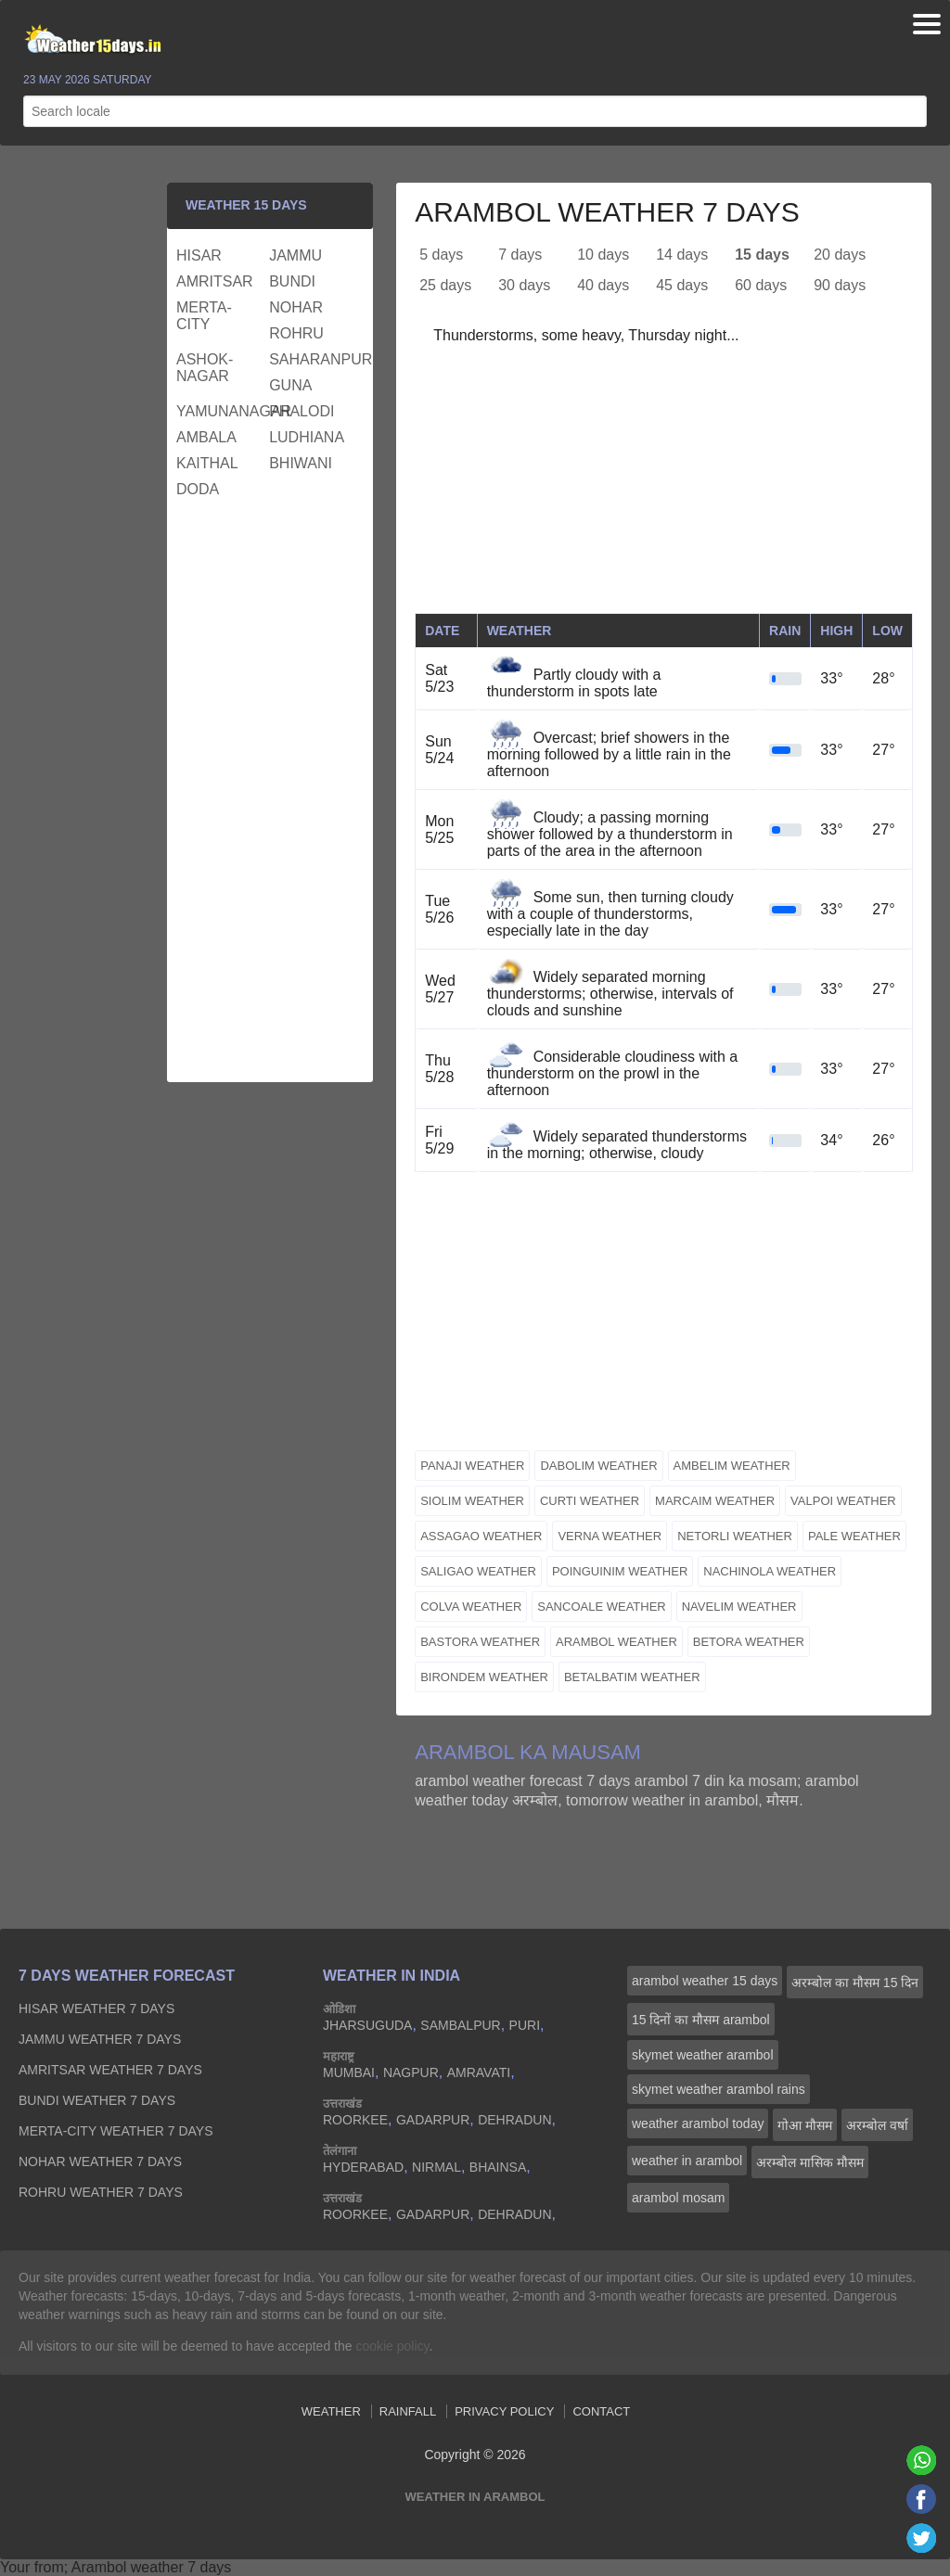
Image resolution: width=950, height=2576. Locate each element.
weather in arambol (687, 2160)
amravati (478, 2072)
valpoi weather (843, 1501)
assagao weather (481, 1536)
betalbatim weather (632, 1677)
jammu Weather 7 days (100, 2039)
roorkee (355, 2119)
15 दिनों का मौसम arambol (701, 2019)
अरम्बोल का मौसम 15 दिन (854, 1982)
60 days (761, 285)
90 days (840, 285)
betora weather (748, 1642)
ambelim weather (732, 1466)
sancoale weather (601, 1606)
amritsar (214, 281)
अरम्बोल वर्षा (877, 2125)
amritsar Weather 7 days (110, 2069)
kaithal (207, 463)
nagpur (411, 2072)
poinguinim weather (619, 1571)
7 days (520, 254)
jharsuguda (367, 2025)
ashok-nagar (204, 367)
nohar (296, 307)
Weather (331, 2411)
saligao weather (478, 1571)
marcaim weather (715, 1501)
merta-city (204, 316)
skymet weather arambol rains (718, 2089)
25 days (445, 285)
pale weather (854, 1536)
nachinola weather (769, 1571)
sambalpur (460, 2025)
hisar (199, 255)
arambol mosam (678, 2197)
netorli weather (734, 1536)
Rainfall (407, 2411)
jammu (295, 255)
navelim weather (739, 1606)
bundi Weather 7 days (97, 2100)
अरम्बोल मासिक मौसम (810, 2162)
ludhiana (306, 437)
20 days (840, 254)
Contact (601, 2411)
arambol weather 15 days (704, 1980)
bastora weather (480, 1642)
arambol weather (616, 1642)
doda (197, 489)
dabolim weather (598, 1466)
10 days (603, 254)
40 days (603, 285)
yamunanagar (220, 411)
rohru (296, 333)
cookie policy (392, 2346)
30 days (524, 285)
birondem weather (484, 1677)
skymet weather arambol (703, 2054)
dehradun (514, 2119)
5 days (441, 254)
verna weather (609, 1536)
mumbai (349, 2072)
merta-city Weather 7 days (116, 2130)
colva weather (470, 1606)
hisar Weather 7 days (96, 2008)
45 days (682, 285)
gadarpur (432, 2119)
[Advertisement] (664, 483)
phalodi (301, 411)
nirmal (436, 2167)
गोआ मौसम (804, 2125)
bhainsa (497, 2167)
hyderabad (363, 2167)
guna (290, 385)
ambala (206, 437)
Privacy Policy (504, 2411)
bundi (292, 281)
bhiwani (300, 463)
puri (524, 2025)
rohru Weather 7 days (101, 2192)
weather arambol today (698, 2123)
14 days (682, 254)
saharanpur (313, 359)
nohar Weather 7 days (100, 2161)
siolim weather (472, 1501)
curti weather (589, 1501)
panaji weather (472, 1466)
